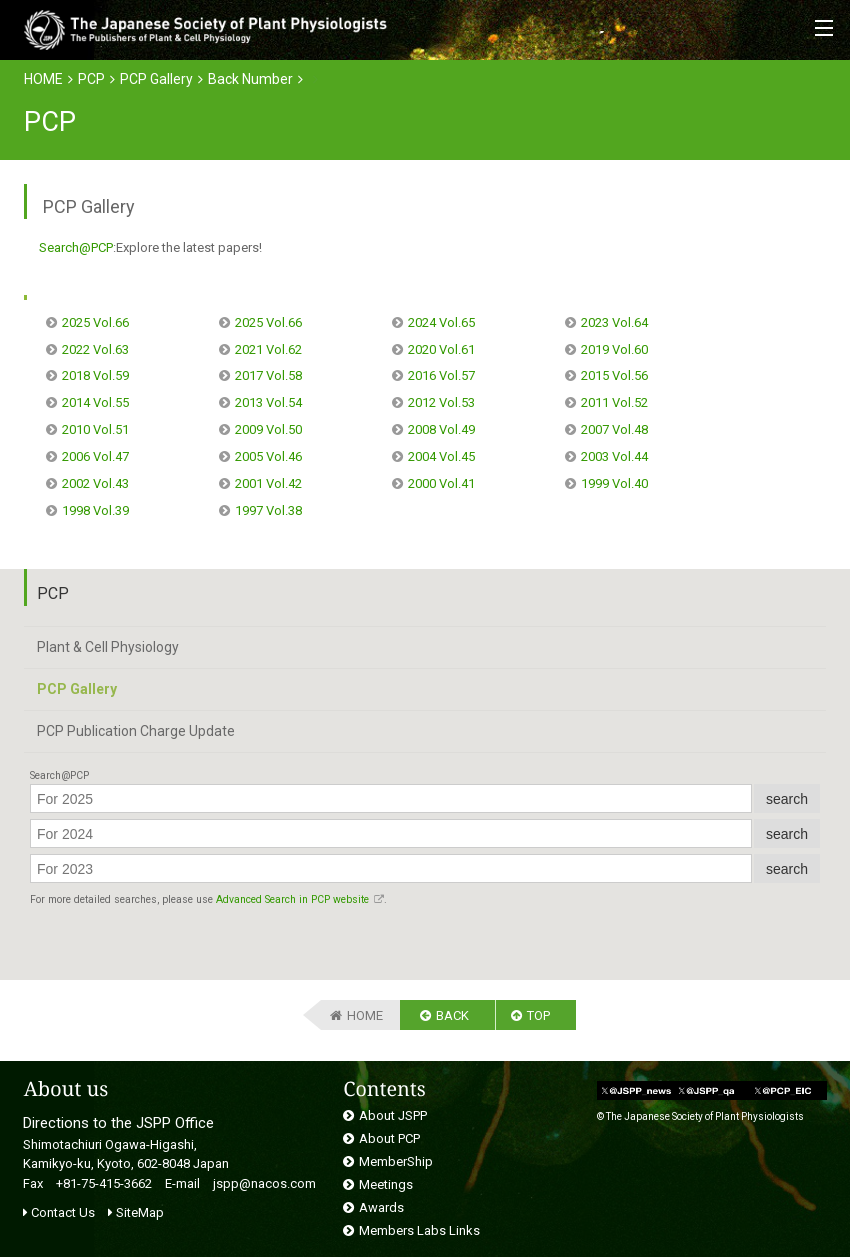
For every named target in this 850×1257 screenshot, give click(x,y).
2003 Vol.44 (614, 456)
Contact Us (59, 1212)
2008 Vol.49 (441, 429)
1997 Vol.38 (268, 510)
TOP (538, 1015)
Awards (381, 1207)
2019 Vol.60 (614, 349)
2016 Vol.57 (441, 375)
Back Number (250, 79)
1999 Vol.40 (614, 483)
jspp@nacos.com (264, 1183)
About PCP (389, 1138)
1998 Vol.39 (95, 510)
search (787, 799)
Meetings (386, 1184)
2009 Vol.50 (268, 429)
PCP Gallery (156, 79)
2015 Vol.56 (614, 375)
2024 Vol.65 (441, 322)
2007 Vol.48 (614, 429)
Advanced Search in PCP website (292, 899)
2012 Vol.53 (441, 402)
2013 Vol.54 (268, 402)
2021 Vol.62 (268, 349)
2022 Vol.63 (95, 349)
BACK (452, 1015)
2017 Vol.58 (268, 375)
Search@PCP (76, 247)
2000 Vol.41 (441, 483)
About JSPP (393, 1115)
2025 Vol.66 (95, 322)
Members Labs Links (419, 1230)
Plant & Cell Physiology (108, 647)
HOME (43, 79)
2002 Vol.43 (95, 483)
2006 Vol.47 (95, 456)
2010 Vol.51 (95, 429)
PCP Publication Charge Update (136, 731)
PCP (91, 79)
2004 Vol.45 (441, 456)
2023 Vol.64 (614, 322)
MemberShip (396, 1161)
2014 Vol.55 (95, 402)
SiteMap (136, 1212)
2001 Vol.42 (268, 483)
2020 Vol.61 (441, 349)
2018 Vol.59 (95, 375)
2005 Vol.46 (268, 456)
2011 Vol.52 (614, 402)
